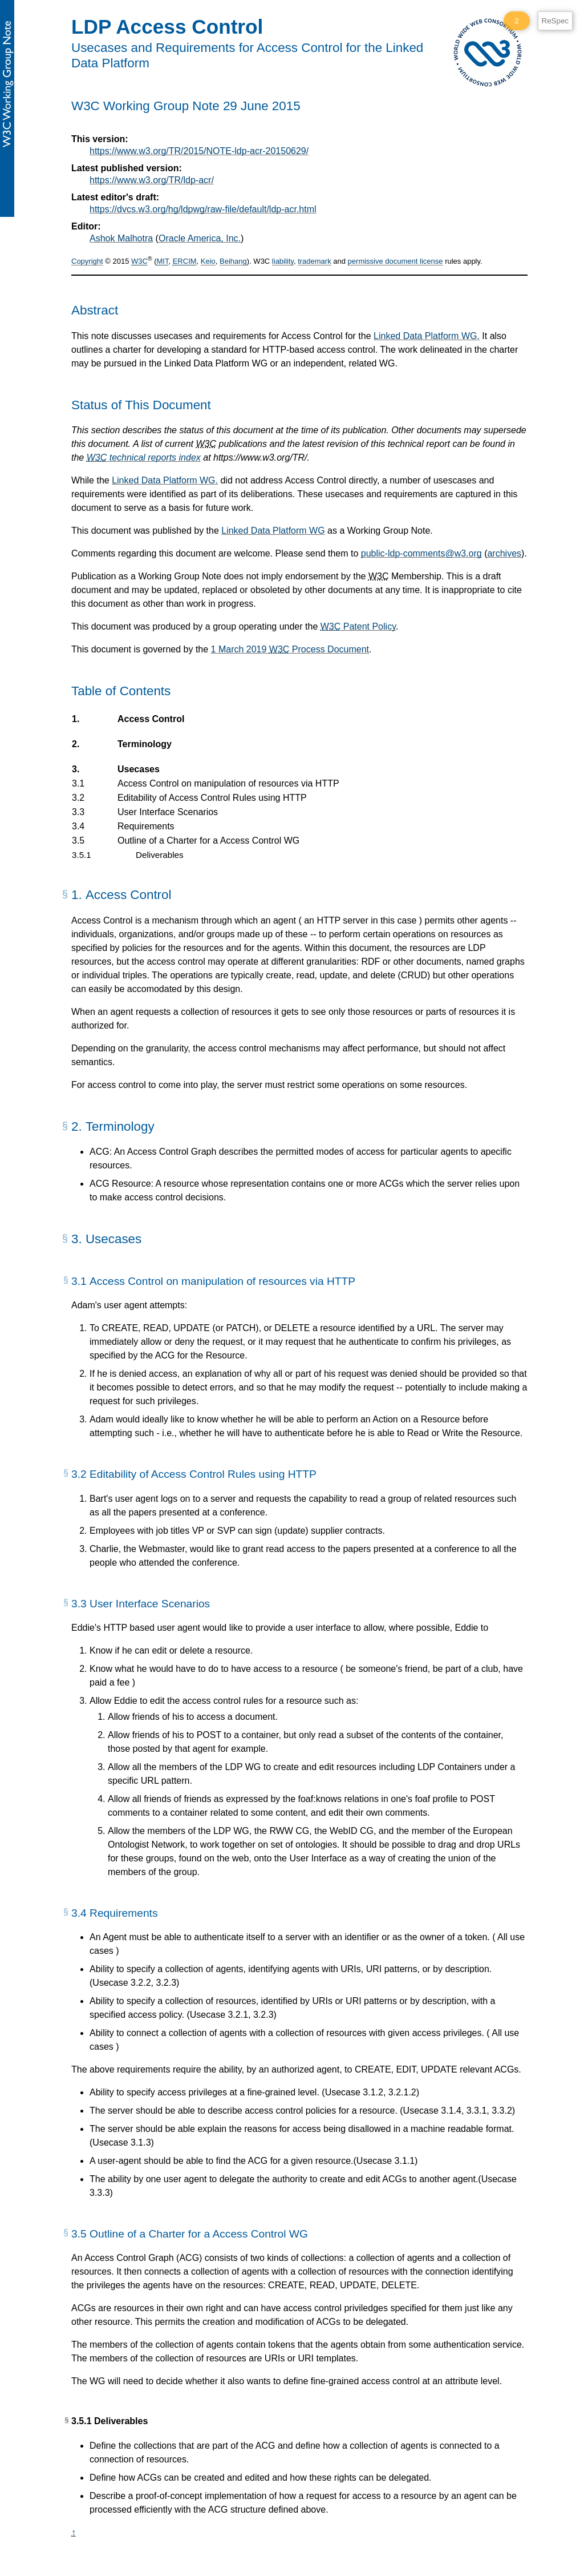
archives (504, 553)
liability (283, 261)
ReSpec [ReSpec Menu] (555, 21)
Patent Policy (358, 626)
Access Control (150, 719)
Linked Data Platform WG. (427, 336)
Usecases (138, 769)
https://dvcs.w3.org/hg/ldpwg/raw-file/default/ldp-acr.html (203, 209)
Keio (208, 261)
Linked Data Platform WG (273, 530)
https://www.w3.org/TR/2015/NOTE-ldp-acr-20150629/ (199, 151)
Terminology (144, 744)
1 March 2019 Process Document (290, 649)
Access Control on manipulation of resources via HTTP (228, 784)
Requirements (146, 826)
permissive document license (395, 261)
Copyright (87, 261)
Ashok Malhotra (121, 238)
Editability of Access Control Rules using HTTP (212, 798)
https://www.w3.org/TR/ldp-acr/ (152, 180)
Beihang (233, 261)
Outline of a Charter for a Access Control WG (208, 841)
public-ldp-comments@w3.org (421, 553)
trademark (314, 261)
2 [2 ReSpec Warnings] (516, 21)
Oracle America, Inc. (200, 238)
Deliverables (159, 855)
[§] (64, 898)
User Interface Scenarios (167, 812)
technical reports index (144, 457)
